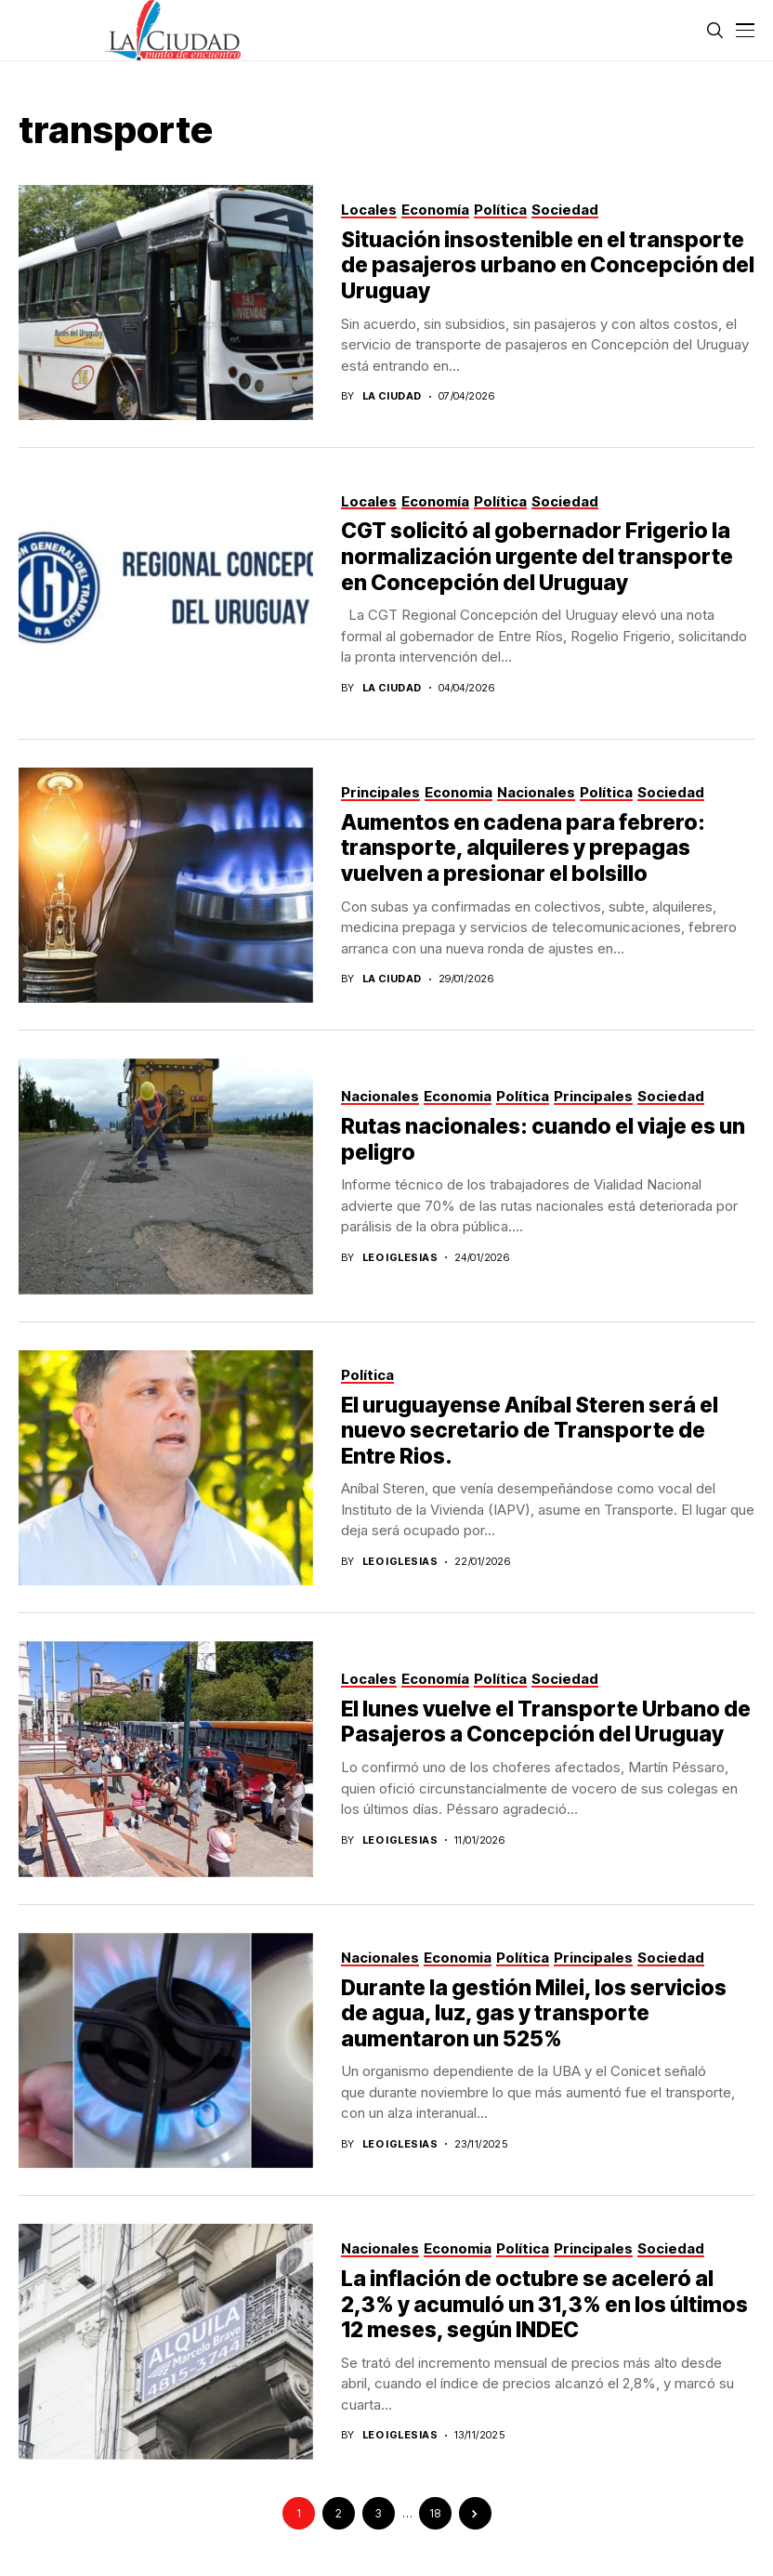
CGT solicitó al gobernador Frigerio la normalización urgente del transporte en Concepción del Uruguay (537, 556)
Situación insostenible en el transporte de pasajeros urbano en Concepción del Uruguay (547, 265)
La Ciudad (392, 396)
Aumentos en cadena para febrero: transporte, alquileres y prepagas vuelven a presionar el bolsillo (523, 848)
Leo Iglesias (400, 1258)
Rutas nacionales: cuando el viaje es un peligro (543, 1139)
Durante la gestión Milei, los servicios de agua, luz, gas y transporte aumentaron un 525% (534, 2013)
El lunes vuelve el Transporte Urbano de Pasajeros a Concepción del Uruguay (546, 1722)
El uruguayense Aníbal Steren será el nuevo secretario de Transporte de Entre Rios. (529, 1430)
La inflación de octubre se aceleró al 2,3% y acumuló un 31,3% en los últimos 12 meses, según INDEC (544, 2304)
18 (434, 2513)
